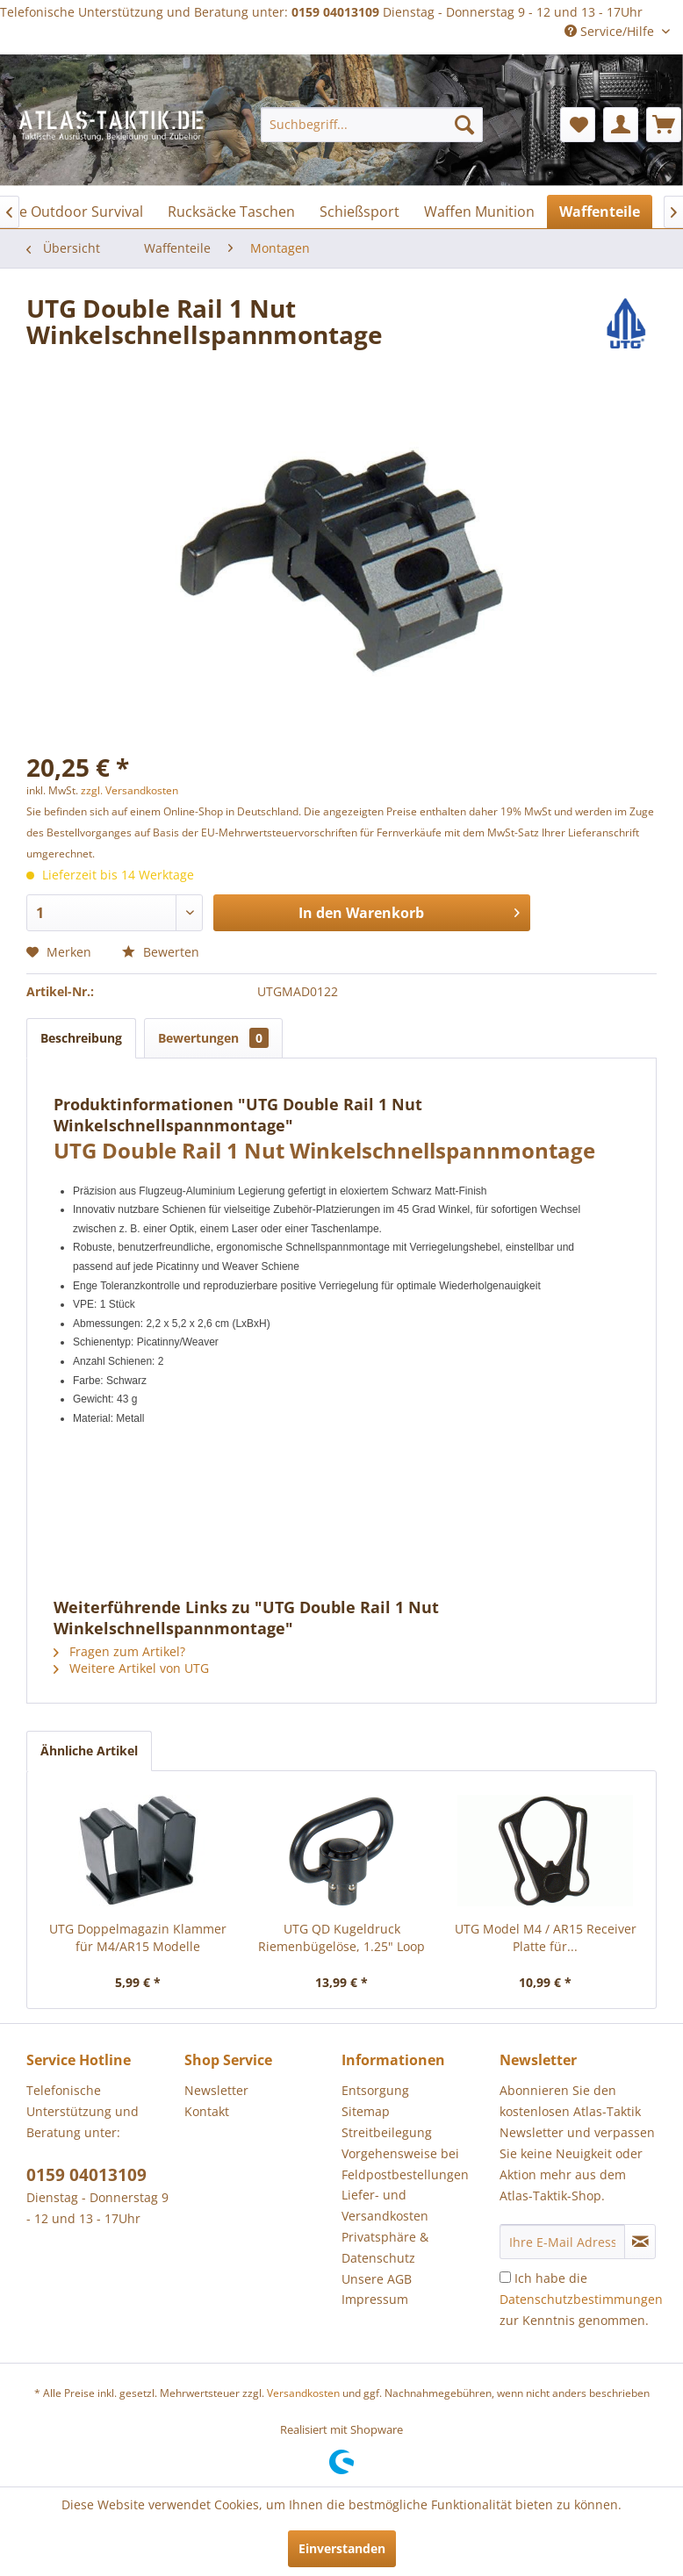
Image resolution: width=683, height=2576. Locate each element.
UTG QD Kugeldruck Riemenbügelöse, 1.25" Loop (341, 1937)
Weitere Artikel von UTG (131, 1668)
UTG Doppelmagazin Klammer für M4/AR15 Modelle (137, 1937)
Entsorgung (375, 2090)
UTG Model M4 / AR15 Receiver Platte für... (545, 1937)
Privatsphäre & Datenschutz (385, 2247)
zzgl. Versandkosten (129, 790)
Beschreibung (81, 1038)
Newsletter (216, 2090)
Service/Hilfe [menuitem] (611, 31)
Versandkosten (303, 2393)
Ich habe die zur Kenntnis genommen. (581, 2299)
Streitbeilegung (387, 2132)
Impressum (375, 2299)
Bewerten (160, 952)
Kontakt (206, 2111)
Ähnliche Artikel (89, 1750)
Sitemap (366, 2111)
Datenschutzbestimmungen (581, 2299)
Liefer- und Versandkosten (385, 2205)
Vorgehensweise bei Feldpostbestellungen (405, 2164)
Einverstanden (341, 2548)
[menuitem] (372, 124)
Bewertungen (213, 1038)
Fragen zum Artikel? (119, 1651)
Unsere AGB (377, 2279)
